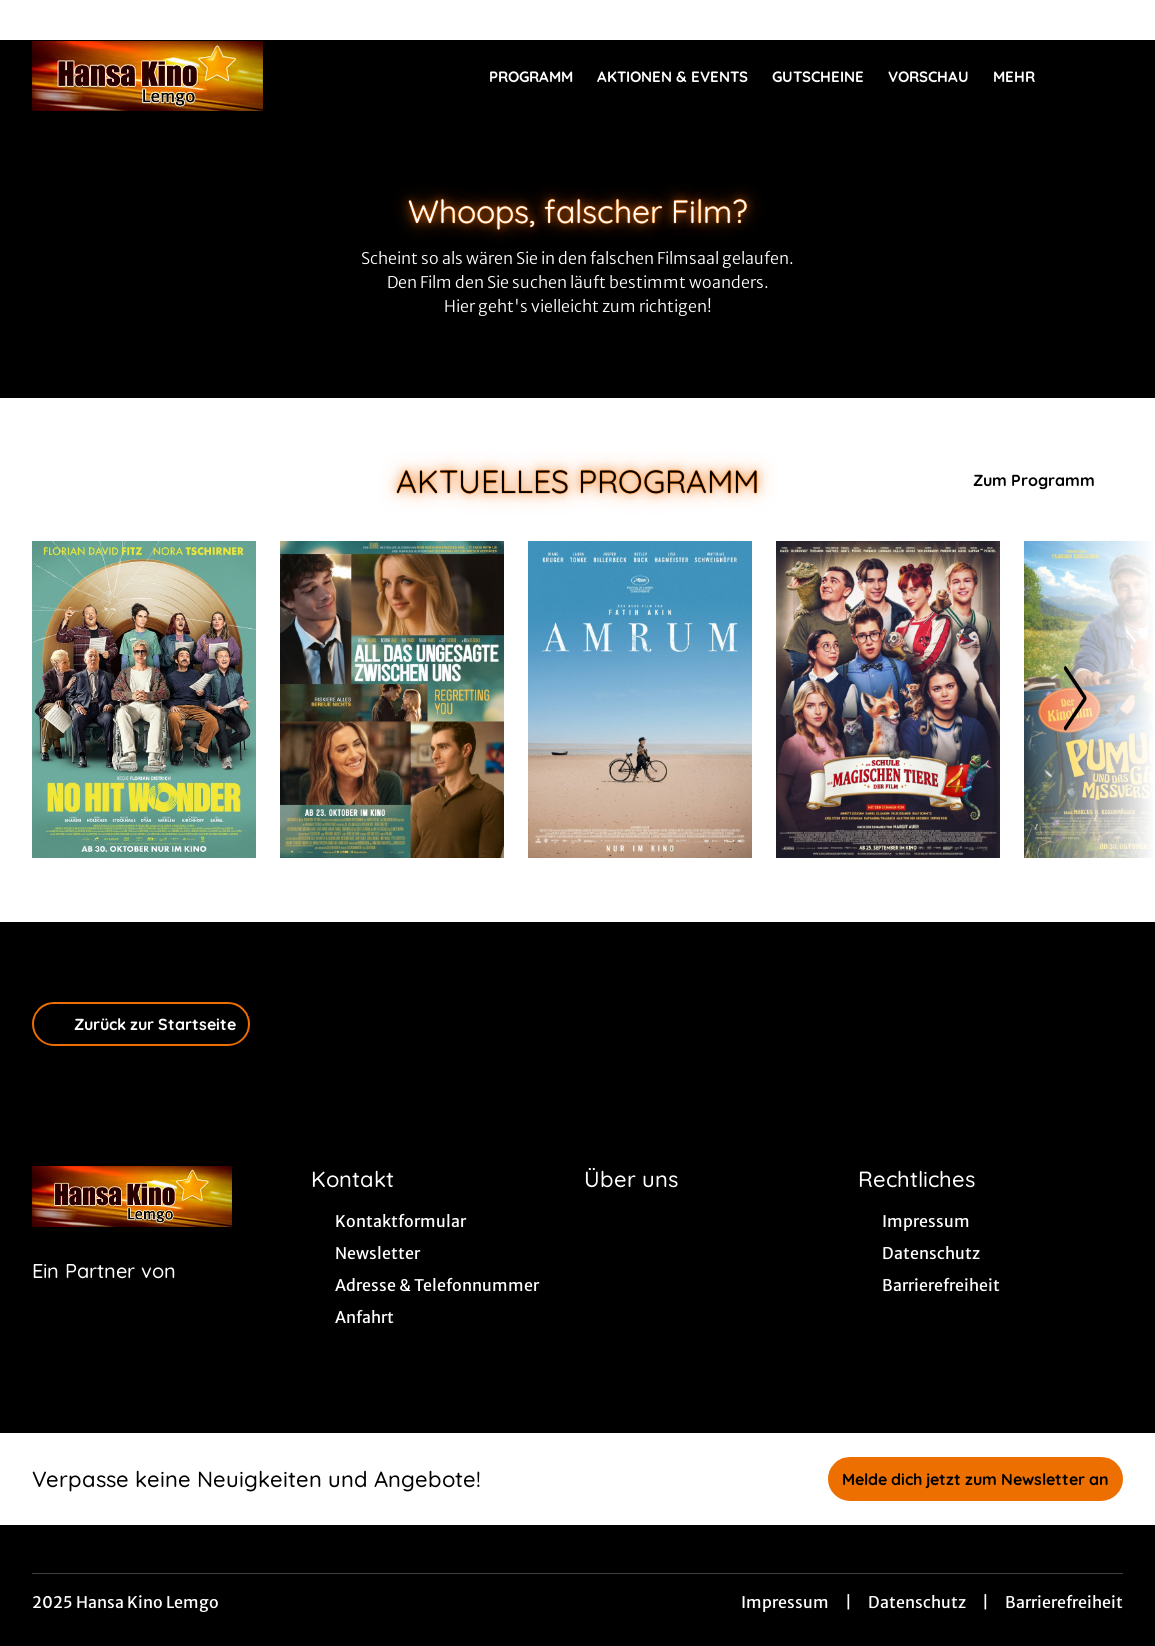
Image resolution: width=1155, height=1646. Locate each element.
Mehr (1026, 77)
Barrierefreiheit (1064, 1602)
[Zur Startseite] (172, 76)
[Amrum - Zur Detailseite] (640, 699)
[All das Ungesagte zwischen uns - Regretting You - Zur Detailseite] (392, 699)
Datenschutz (917, 1602)
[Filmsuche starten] (1103, 76)
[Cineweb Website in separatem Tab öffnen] (104, 1296)
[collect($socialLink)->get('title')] (36, 20)
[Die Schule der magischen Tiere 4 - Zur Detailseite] (888, 699)
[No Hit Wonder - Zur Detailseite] (144, 699)
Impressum (785, 1602)
